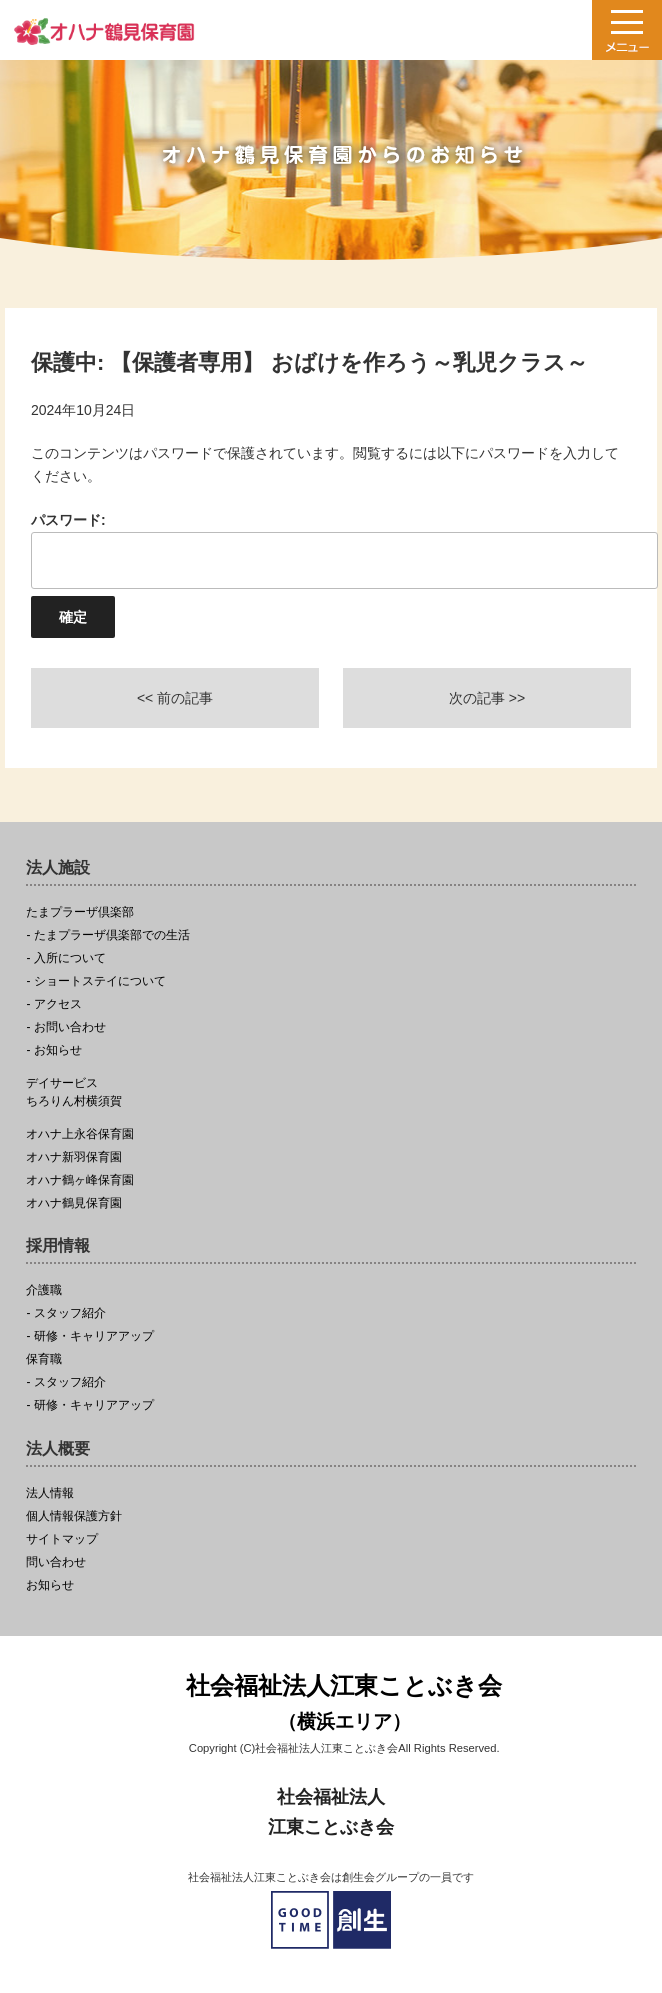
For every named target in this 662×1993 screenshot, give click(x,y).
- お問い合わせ (65, 1027)
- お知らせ (53, 1050)
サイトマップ (62, 1539)
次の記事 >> (487, 698)
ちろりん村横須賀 (330, 1092)
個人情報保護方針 (74, 1516)
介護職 (44, 1290)
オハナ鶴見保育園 (74, 1203)
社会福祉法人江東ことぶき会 (344, 1704)
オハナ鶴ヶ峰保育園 (80, 1180)
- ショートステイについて (95, 981)
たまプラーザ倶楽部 (80, 912)
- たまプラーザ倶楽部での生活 (107, 935)
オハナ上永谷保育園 (80, 1134)
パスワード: (331, 550)
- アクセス (53, 1004)
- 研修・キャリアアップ (89, 1336)
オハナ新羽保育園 (74, 1157)
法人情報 (50, 1493)
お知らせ (50, 1585)
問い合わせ (56, 1562)
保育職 (44, 1359)
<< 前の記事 (175, 698)
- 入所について (65, 958)
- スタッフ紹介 (65, 1313)
